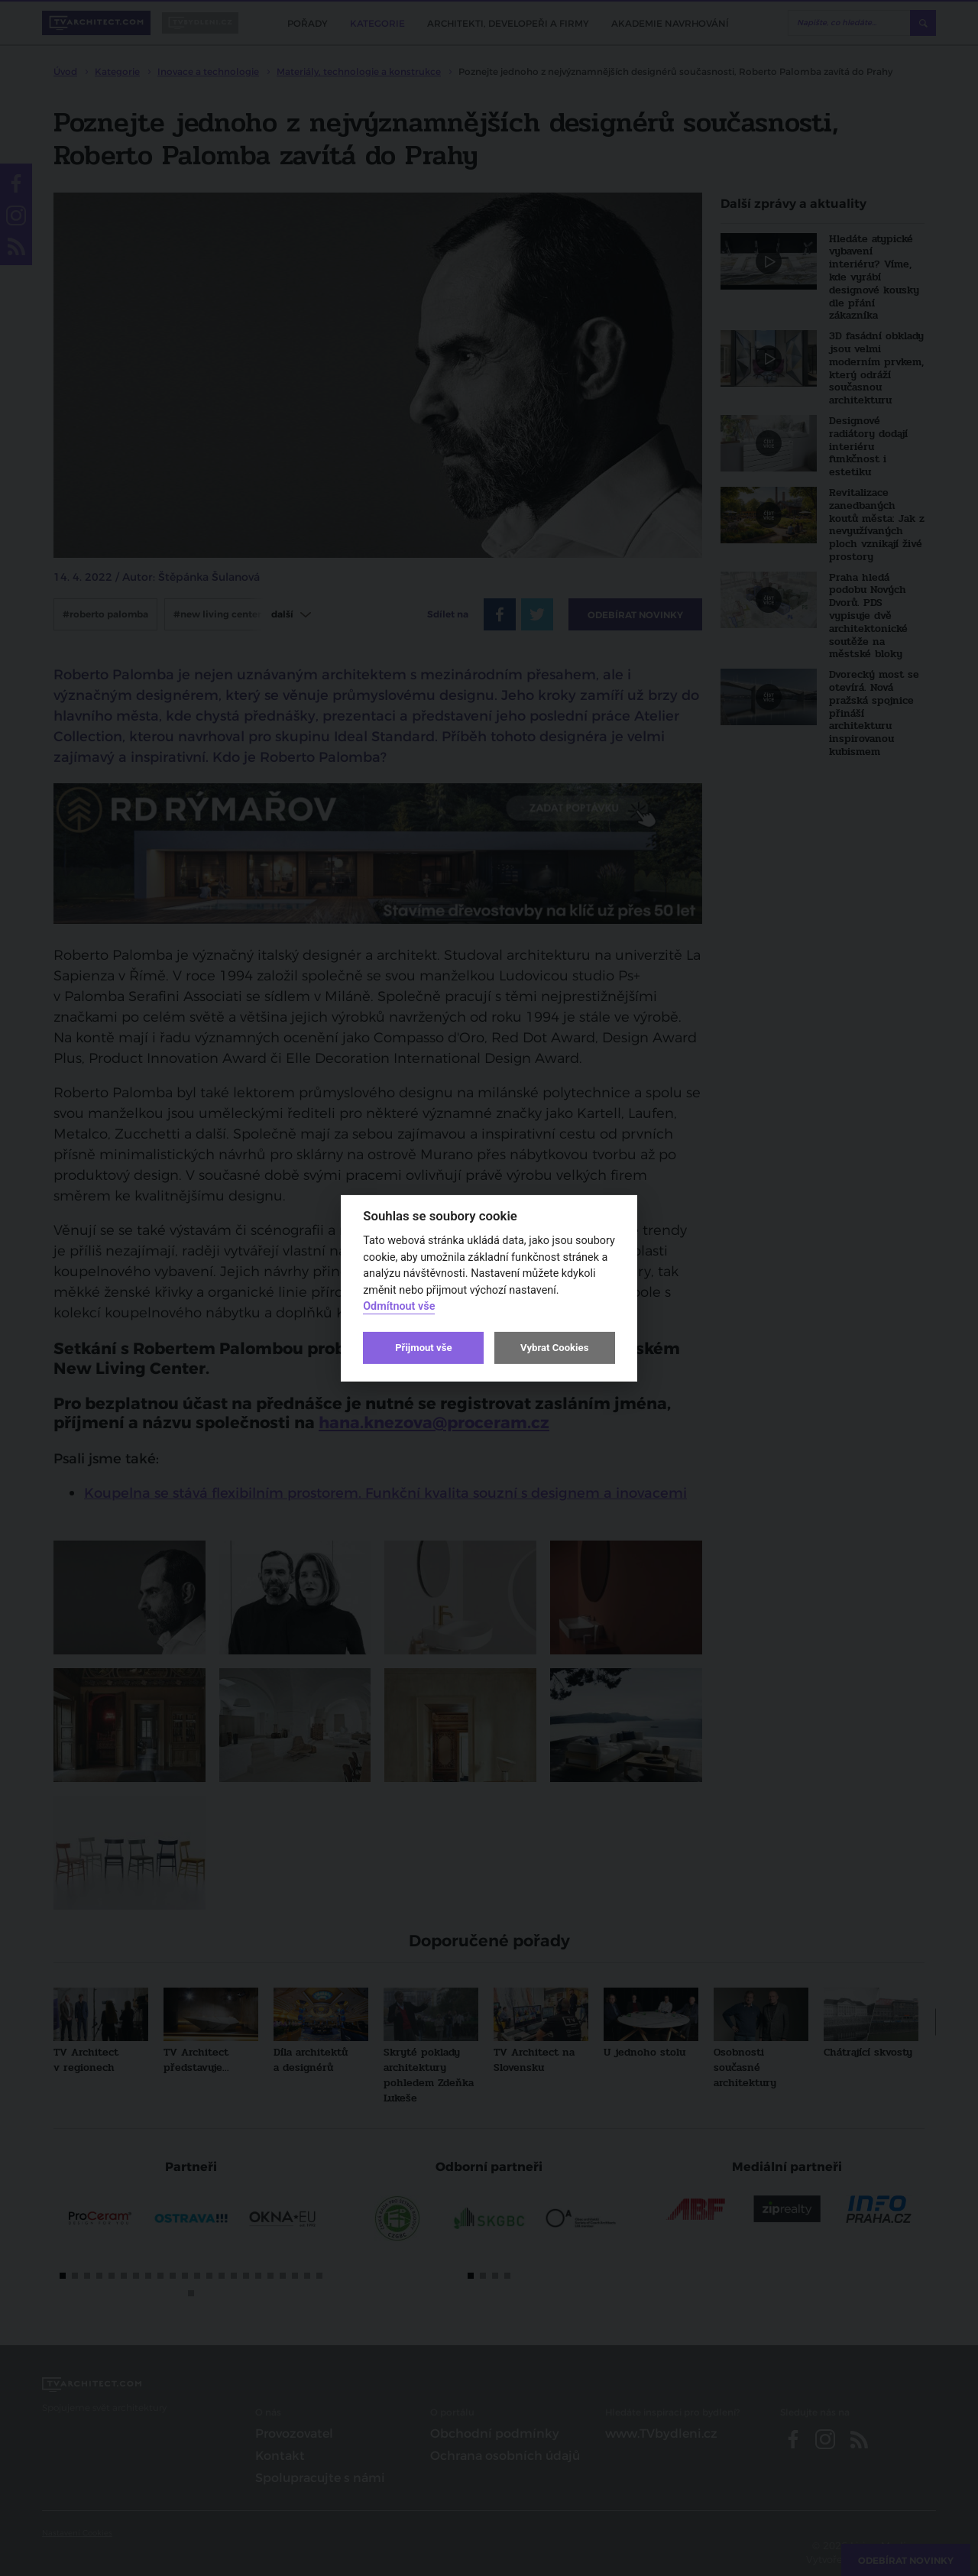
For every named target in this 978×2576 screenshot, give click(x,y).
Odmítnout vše (399, 1306)
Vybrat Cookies (554, 1347)
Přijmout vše (423, 1347)
